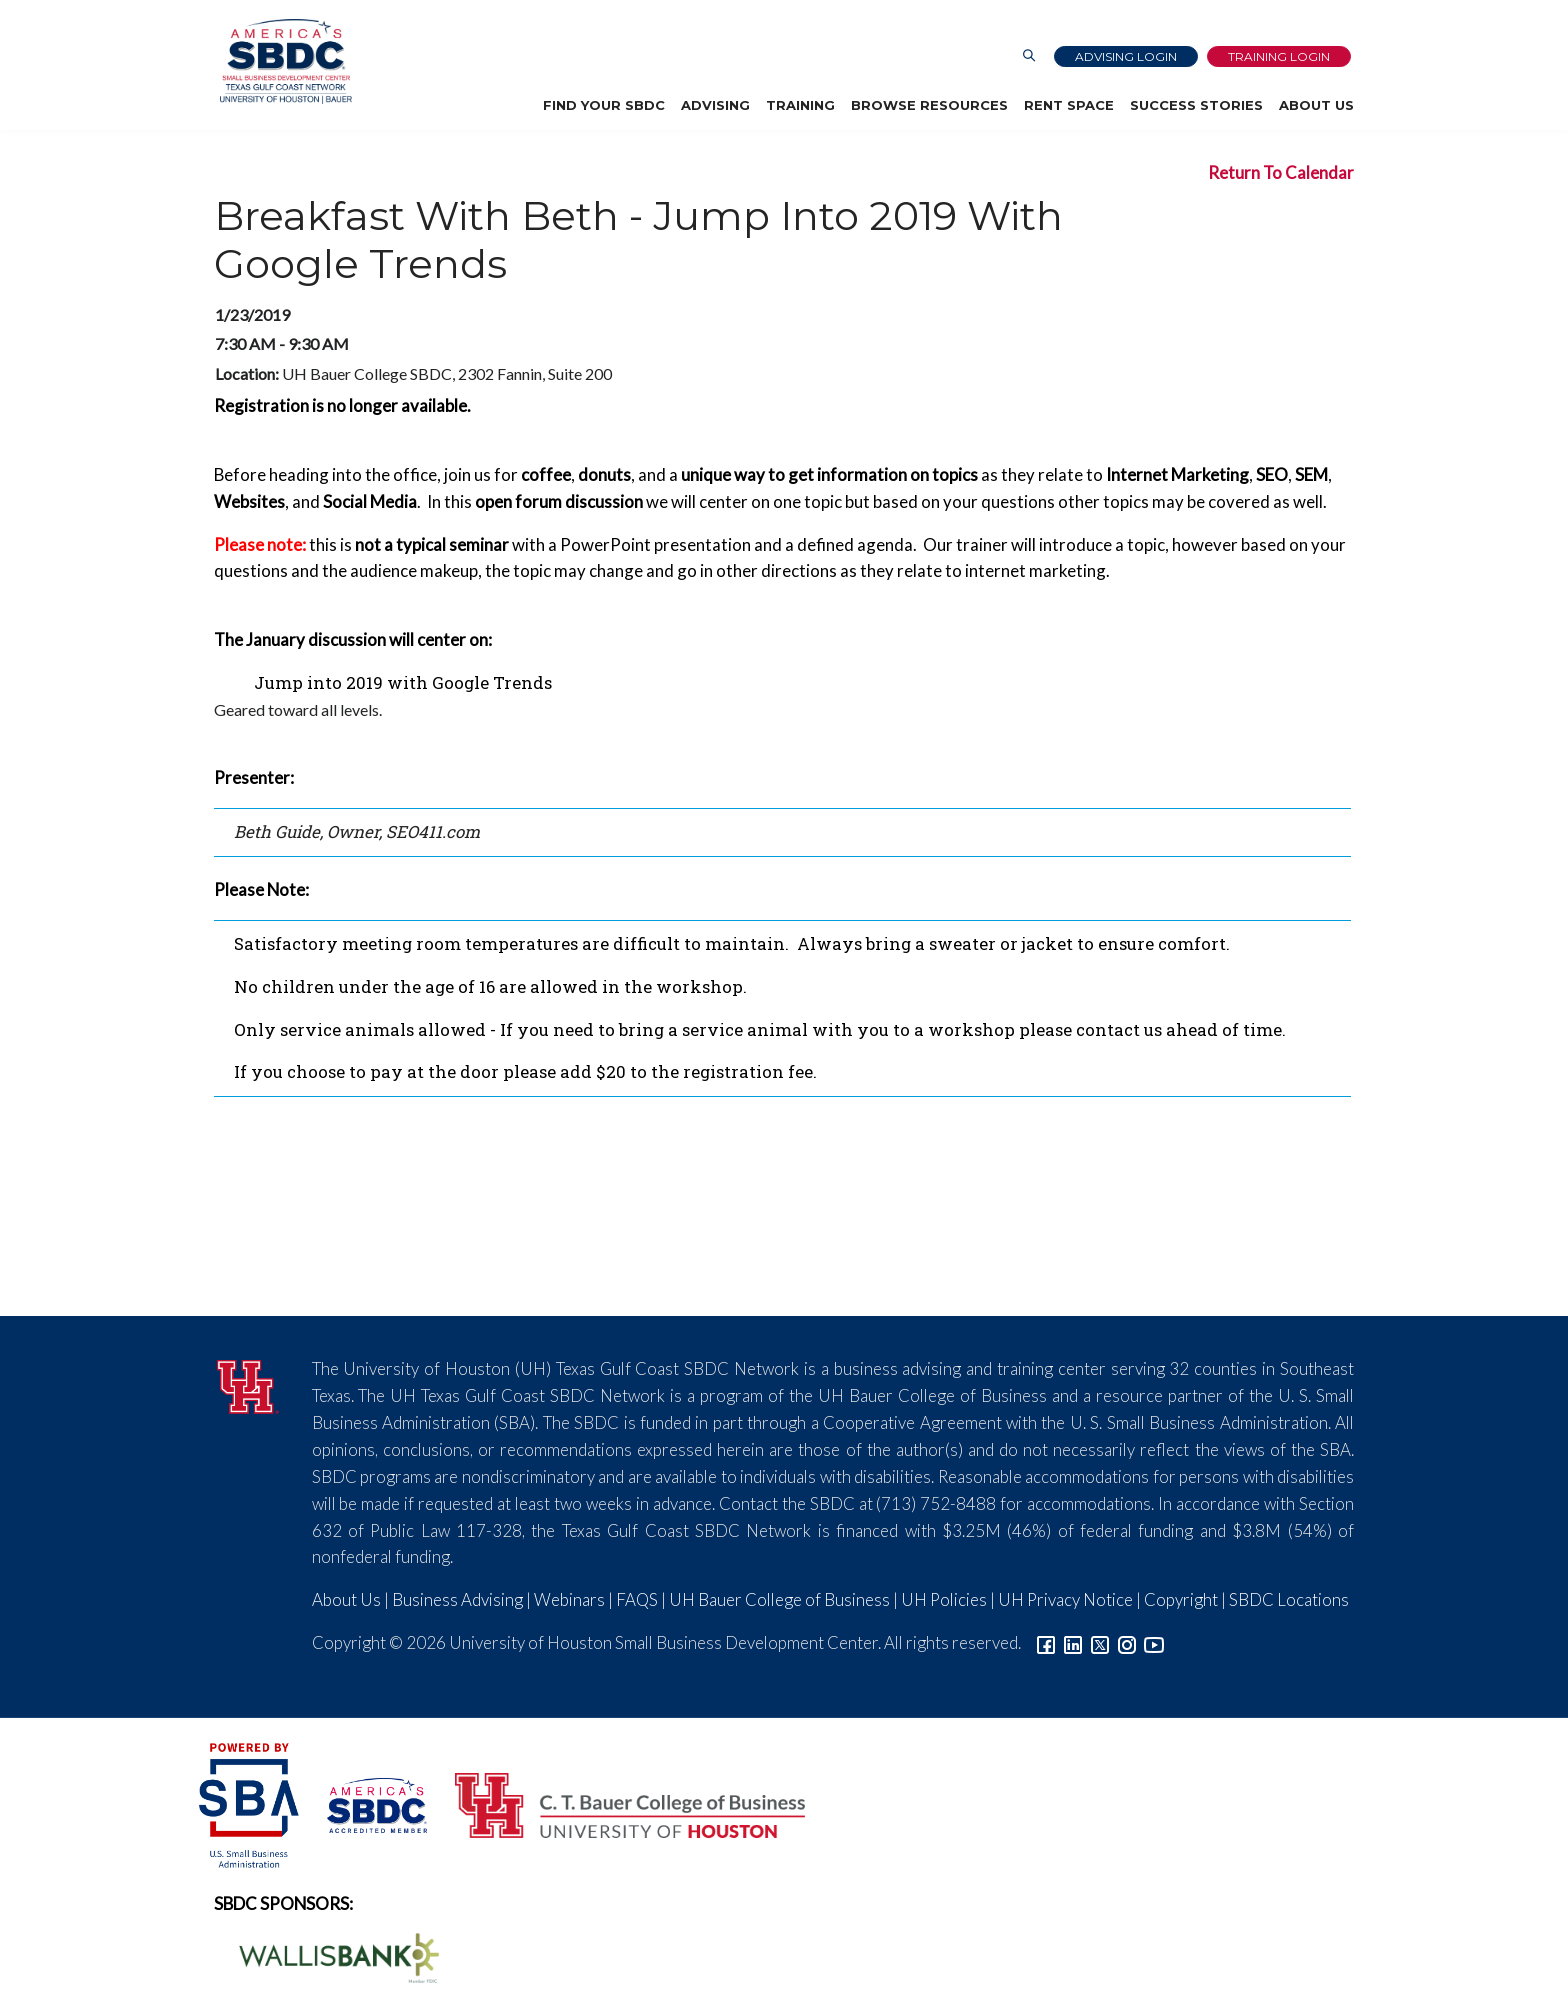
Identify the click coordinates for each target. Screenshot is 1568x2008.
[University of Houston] (248, 1384)
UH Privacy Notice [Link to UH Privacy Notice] (1065, 1599)
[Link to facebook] (1046, 1642)
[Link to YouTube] (1154, 1642)
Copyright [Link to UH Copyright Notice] (1181, 1599)
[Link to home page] (280, 61)
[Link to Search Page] (1029, 56)
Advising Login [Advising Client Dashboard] (1126, 56)
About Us (1316, 105)
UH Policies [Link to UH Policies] (944, 1599)
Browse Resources (929, 105)
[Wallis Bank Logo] (328, 1955)
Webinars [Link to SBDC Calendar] (569, 1599)
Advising (715, 105)
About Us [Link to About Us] (346, 1599)
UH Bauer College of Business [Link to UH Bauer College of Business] (779, 1599)
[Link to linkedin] (1073, 1642)
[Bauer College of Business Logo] (617, 1802)
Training (800, 105)
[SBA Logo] (250, 1802)
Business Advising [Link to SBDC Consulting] (457, 1599)
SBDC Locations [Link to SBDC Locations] (1289, 1599)
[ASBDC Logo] (366, 1802)
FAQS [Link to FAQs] (637, 1599)
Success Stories (1196, 105)
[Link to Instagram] (1127, 1642)
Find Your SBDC (604, 105)
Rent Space (1069, 105)
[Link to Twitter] (1100, 1642)
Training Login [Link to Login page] (1279, 56)
